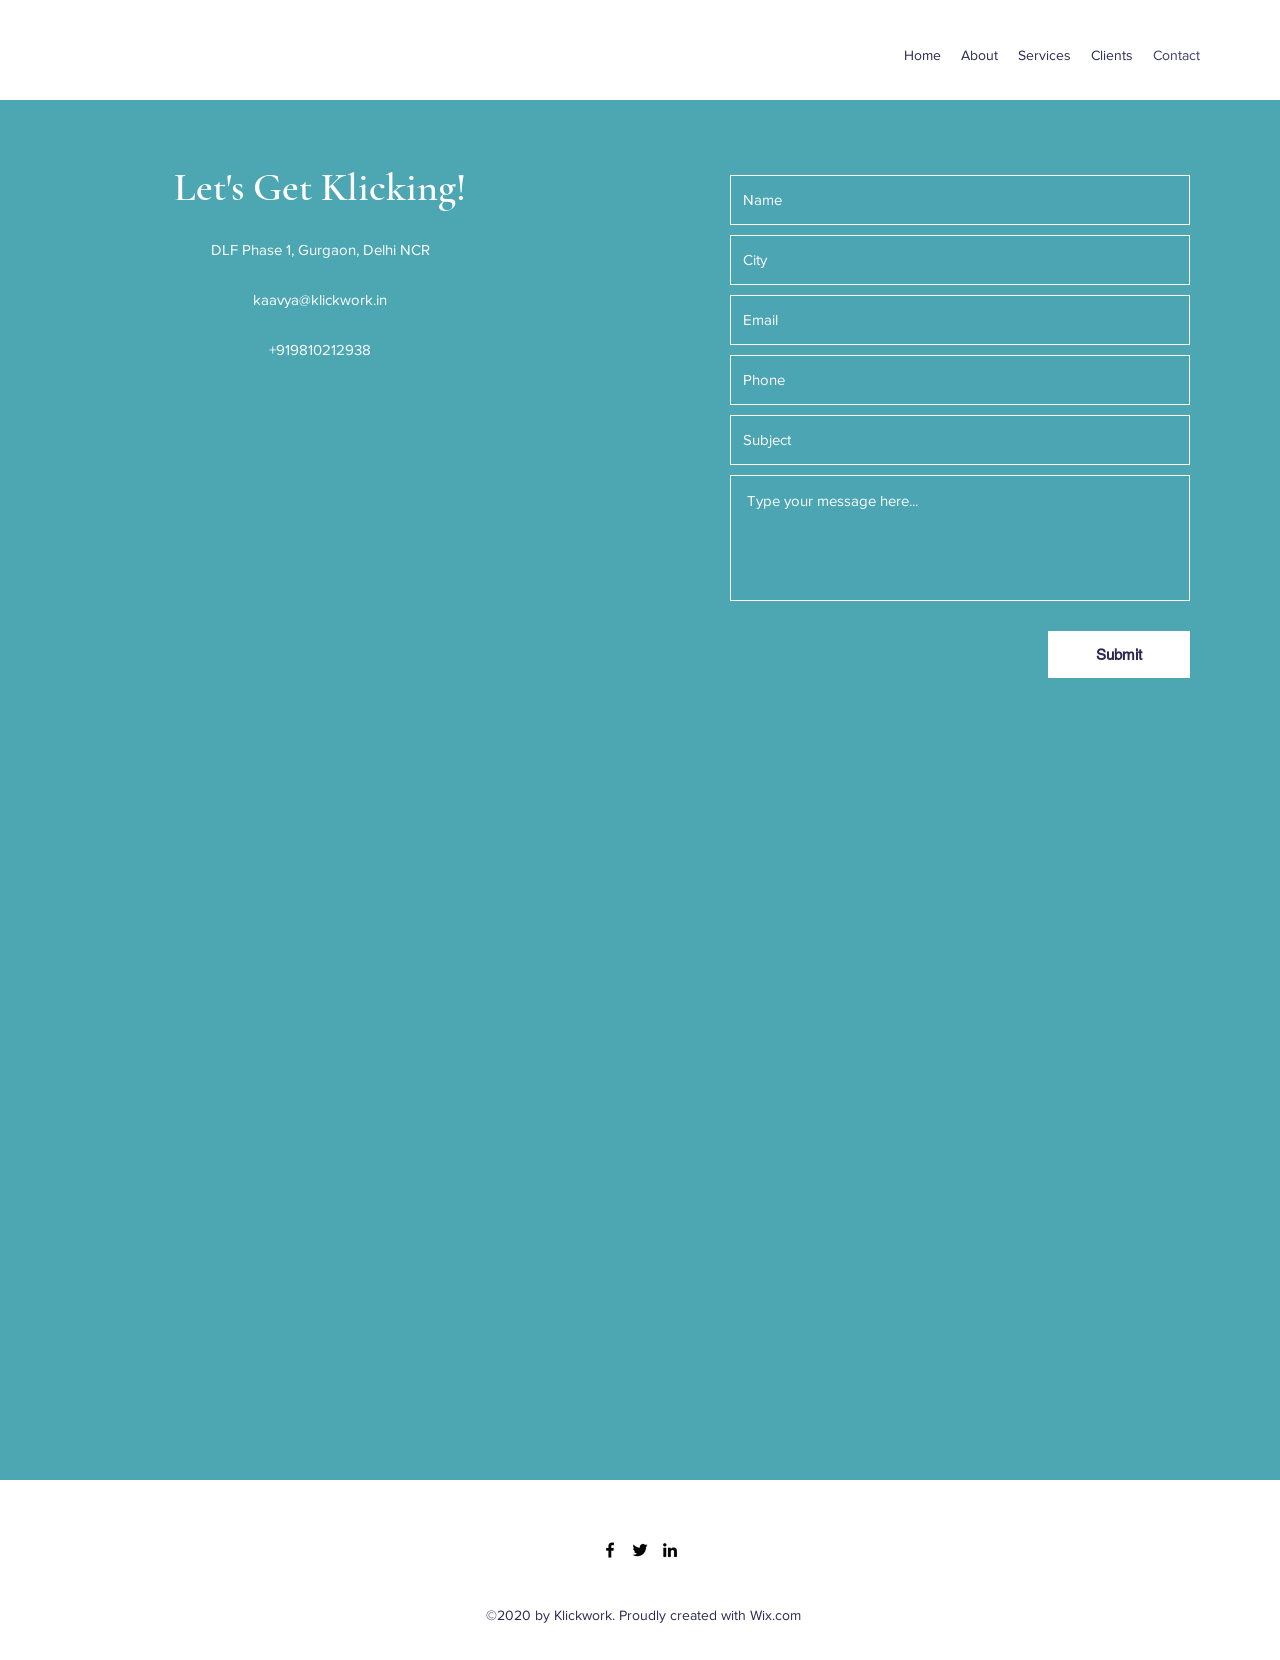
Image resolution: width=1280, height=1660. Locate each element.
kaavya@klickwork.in (320, 299)
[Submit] (1119, 654)
